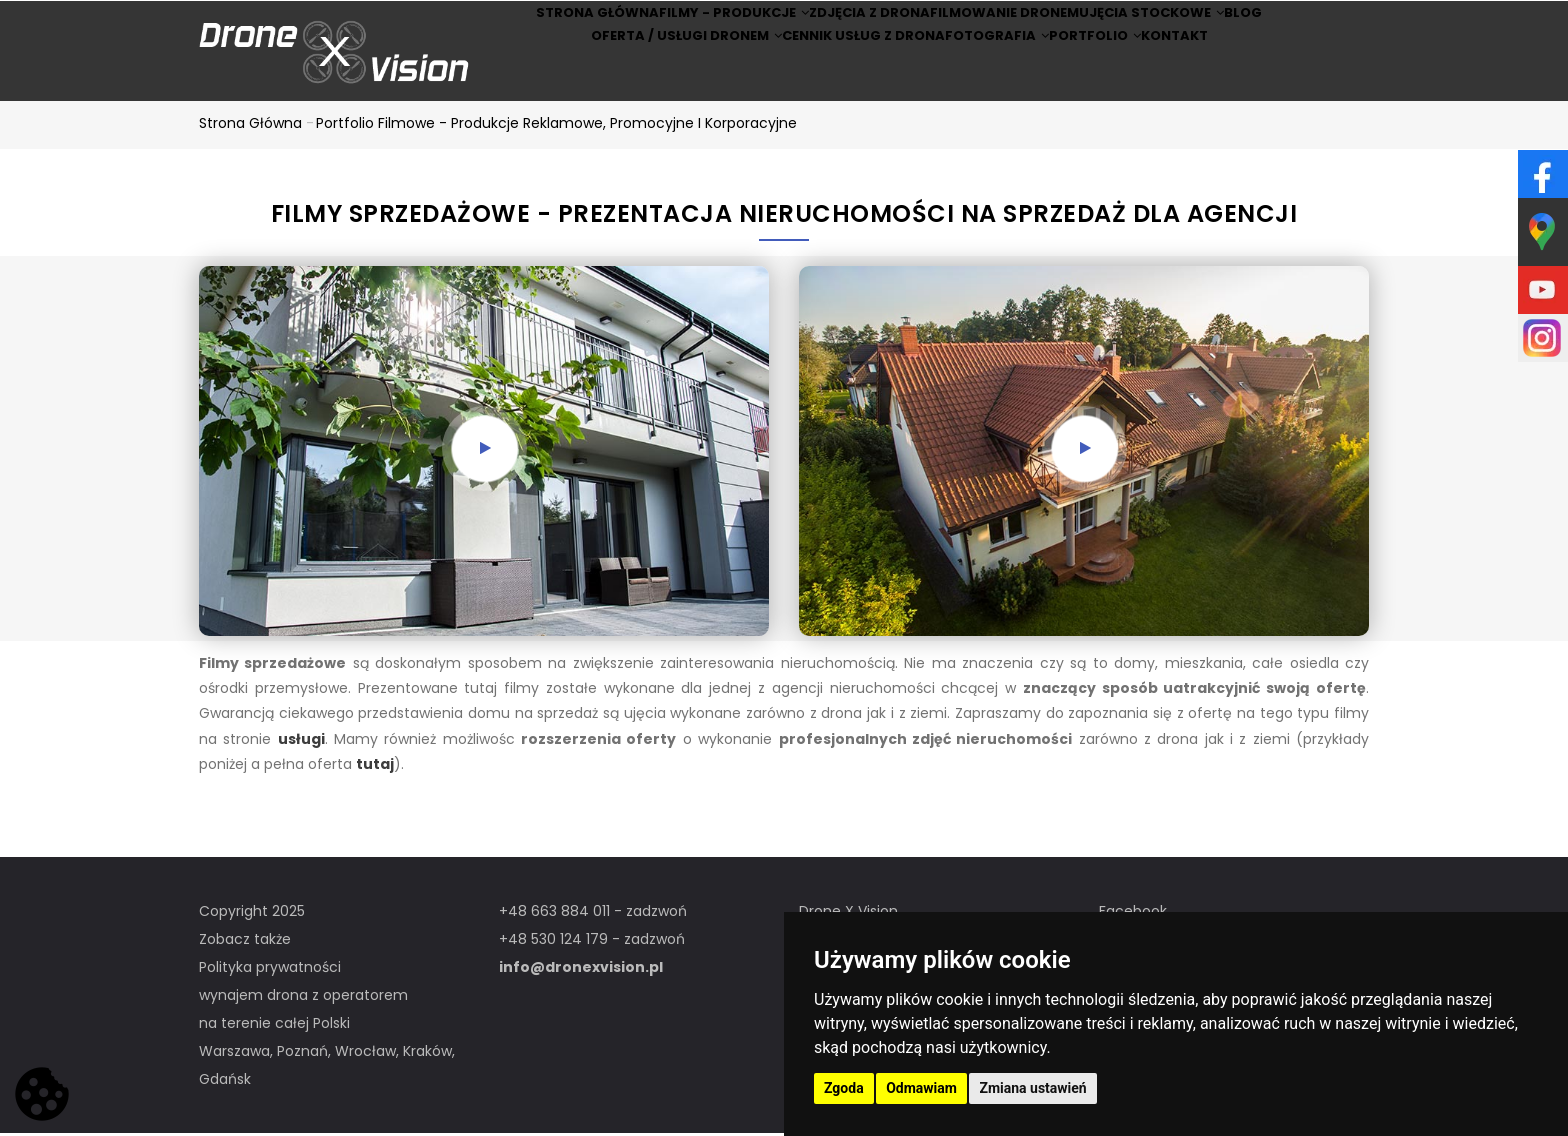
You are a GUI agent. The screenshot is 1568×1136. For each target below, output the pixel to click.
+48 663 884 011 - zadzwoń (593, 914)
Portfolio (1106, 78)
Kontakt (1210, 78)
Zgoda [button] (844, 1088)
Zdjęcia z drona (853, 26)
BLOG (1289, 26)
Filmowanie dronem (1006, 26)
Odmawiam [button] (921, 1088)
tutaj (375, 767)
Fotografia (985, 78)
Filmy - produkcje (699, 26)
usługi (301, 742)
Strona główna (544, 26)
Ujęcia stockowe (1170, 26)
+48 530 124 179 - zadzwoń (592, 942)
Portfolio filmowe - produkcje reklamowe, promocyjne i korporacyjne (556, 126)
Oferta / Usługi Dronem (642, 78)
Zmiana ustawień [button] (1032, 1088)
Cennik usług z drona (833, 78)
